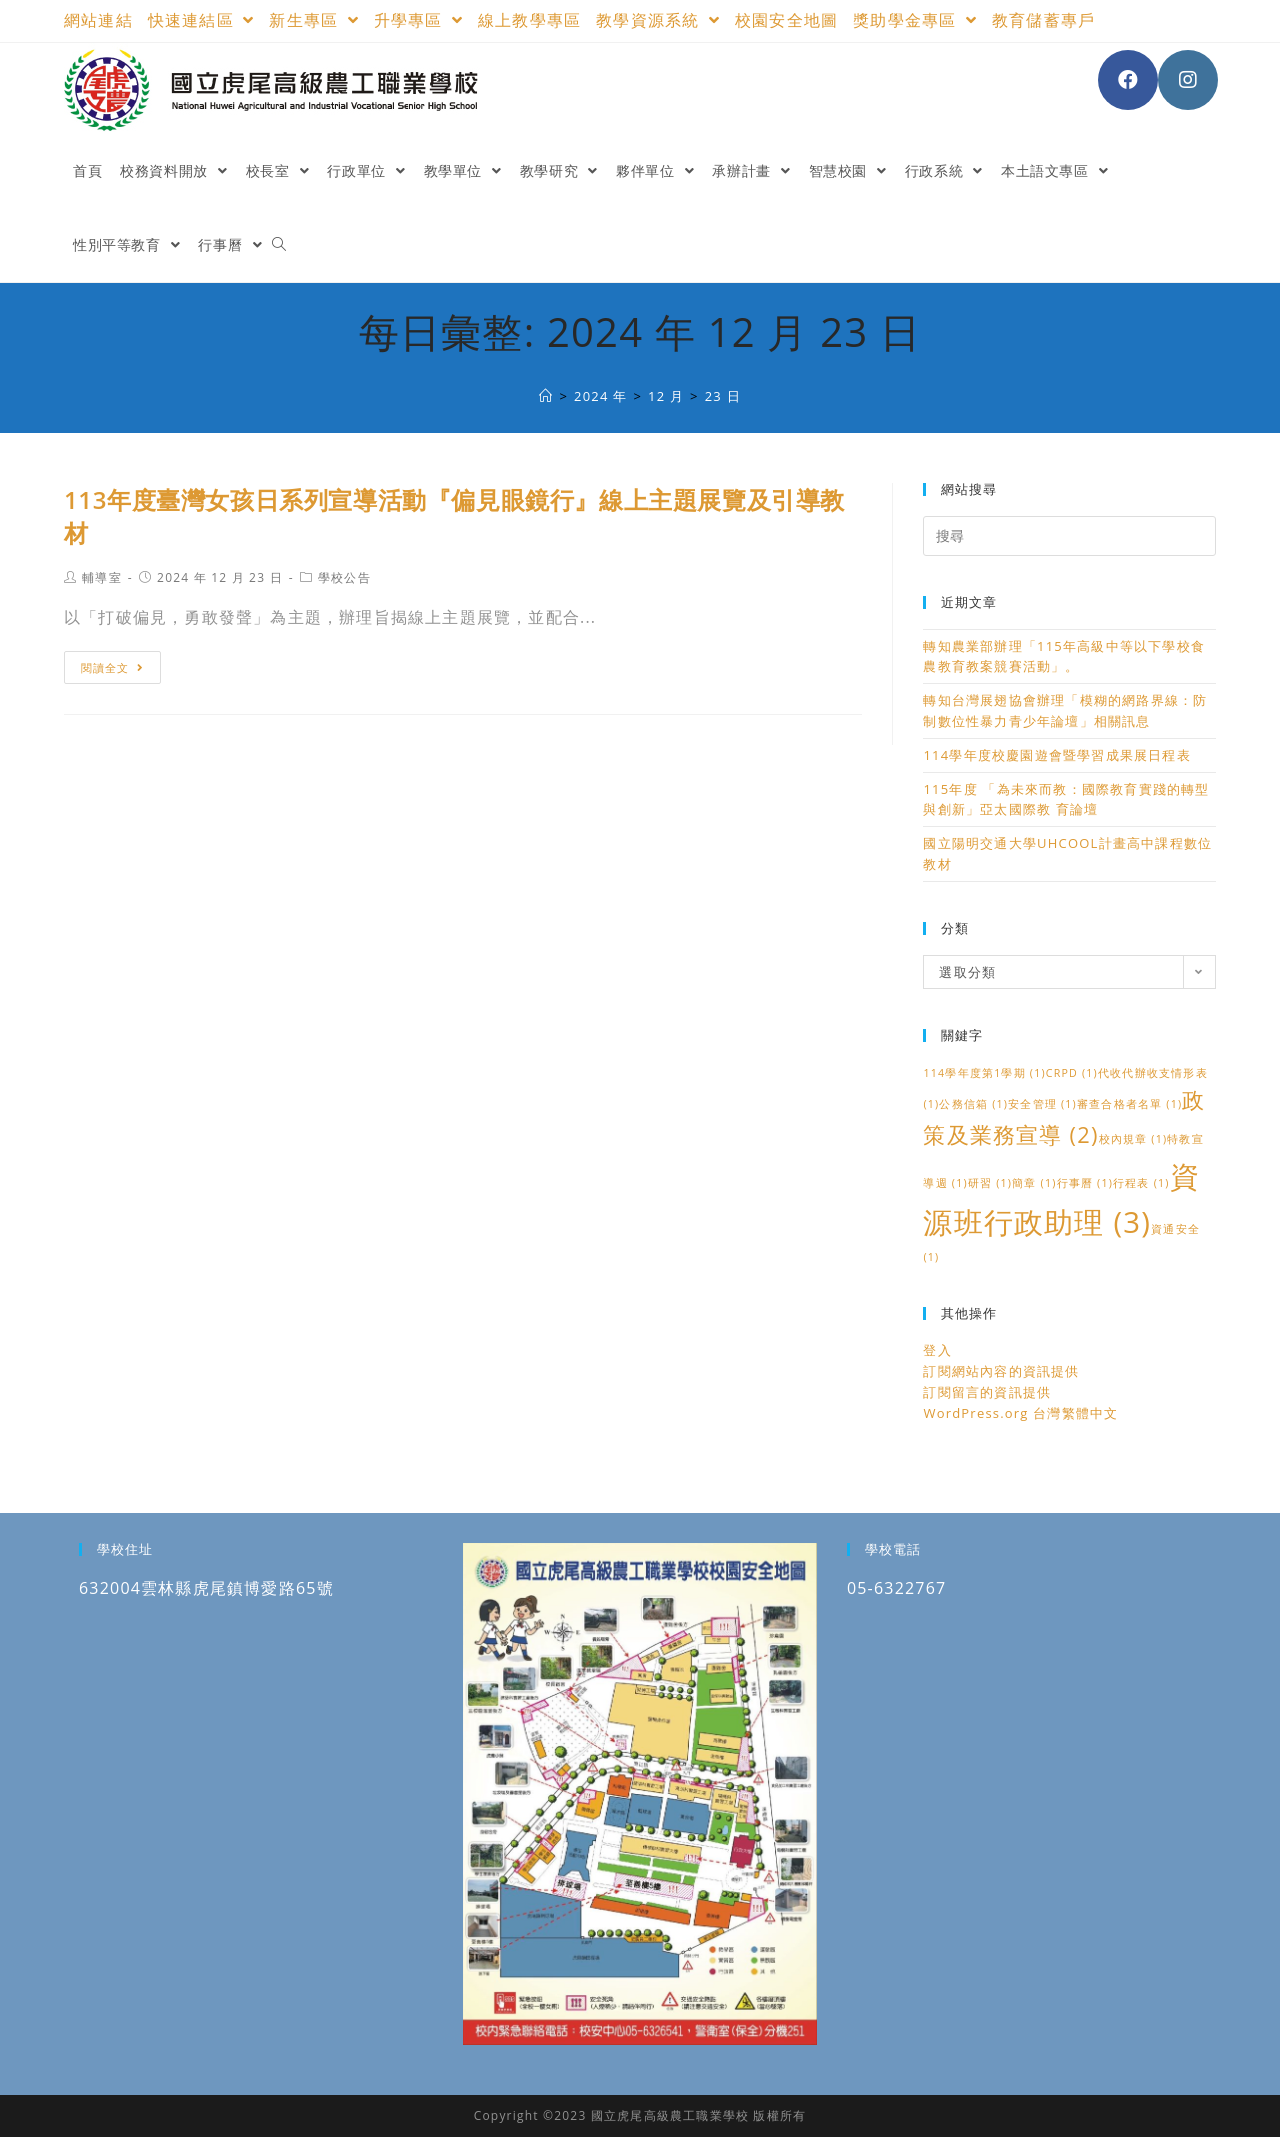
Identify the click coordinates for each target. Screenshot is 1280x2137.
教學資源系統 (658, 20)
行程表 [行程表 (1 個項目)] (1141, 1183)
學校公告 (344, 577)
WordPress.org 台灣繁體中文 (1020, 1413)
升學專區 (418, 20)
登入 (937, 1350)
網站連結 (98, 20)
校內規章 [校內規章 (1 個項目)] (1133, 1139)
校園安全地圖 (786, 20)
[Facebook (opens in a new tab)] (1128, 80)
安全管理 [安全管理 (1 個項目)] (1042, 1104)
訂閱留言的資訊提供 (987, 1392)
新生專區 (313, 20)
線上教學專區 (529, 20)
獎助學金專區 (915, 20)
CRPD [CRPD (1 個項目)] (1072, 1073)
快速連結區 (201, 20)
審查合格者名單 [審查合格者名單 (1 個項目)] (1129, 1104)
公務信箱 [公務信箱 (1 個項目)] (973, 1104)
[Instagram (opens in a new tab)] (1188, 80)
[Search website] (279, 245)
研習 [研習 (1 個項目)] (990, 1183)
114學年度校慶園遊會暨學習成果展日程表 (1056, 755)
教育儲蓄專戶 (1043, 20)
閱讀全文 (112, 667)
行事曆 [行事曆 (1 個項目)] (1085, 1183)
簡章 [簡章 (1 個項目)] (1034, 1183)
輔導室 (102, 577)
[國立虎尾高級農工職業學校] (546, 396)
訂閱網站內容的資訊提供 (1001, 1371)
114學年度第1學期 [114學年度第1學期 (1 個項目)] (984, 1073)
